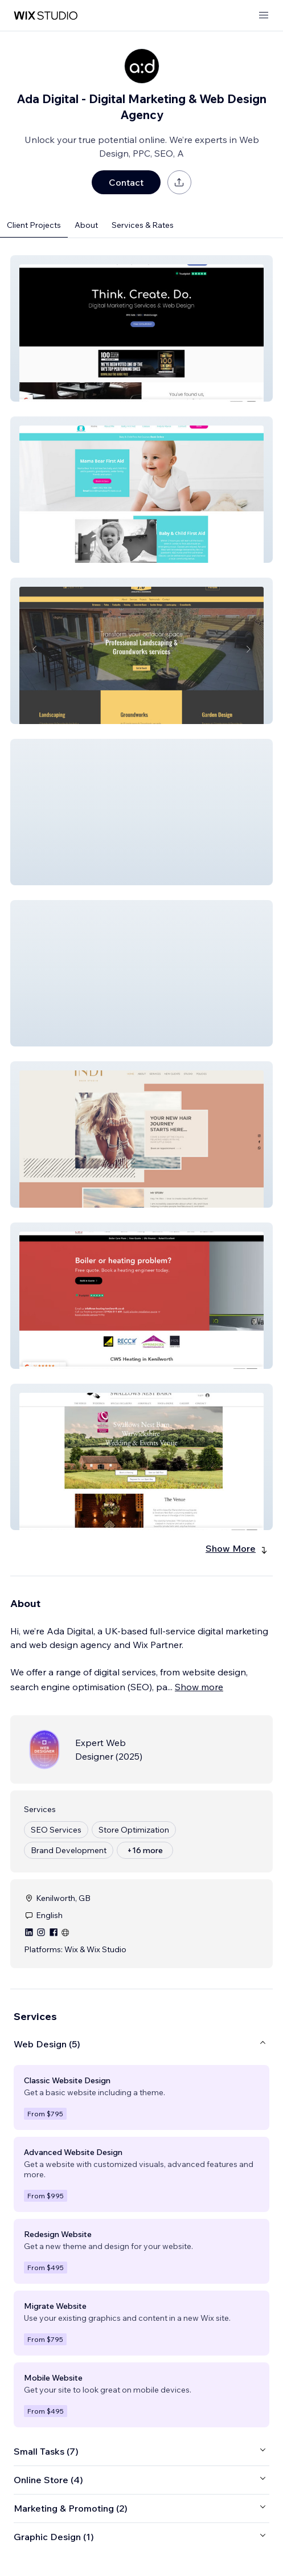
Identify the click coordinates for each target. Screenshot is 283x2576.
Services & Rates (143, 225)
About (86, 225)
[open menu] (263, 15)
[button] (141, 328)
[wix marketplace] (45, 15)
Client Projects (34, 225)
